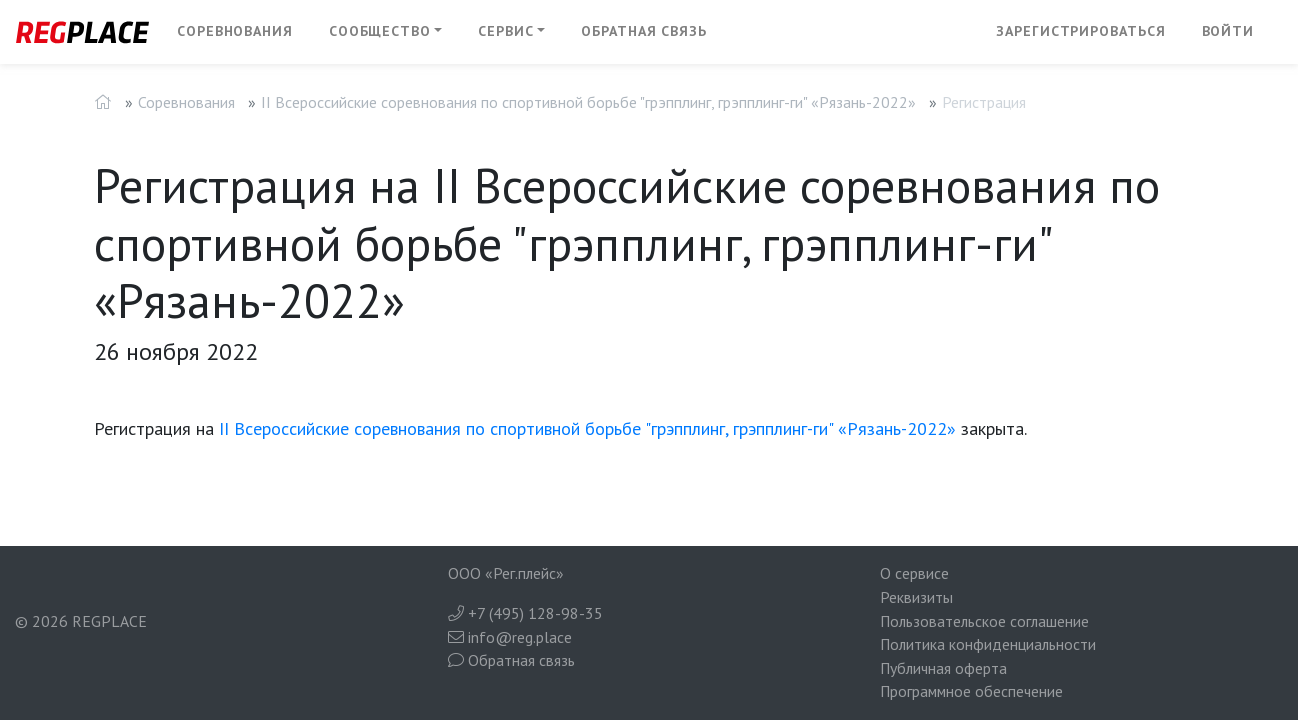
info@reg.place (510, 637)
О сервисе (914, 573)
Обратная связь (644, 31)
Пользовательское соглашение (984, 621)
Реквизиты (916, 597)
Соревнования (235, 31)
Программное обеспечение (971, 691)
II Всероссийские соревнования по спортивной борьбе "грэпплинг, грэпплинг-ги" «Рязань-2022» (588, 102)
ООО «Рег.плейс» (506, 573)
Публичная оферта (943, 668)
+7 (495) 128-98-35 (525, 613)
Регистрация (984, 102)
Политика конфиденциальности (988, 644)
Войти (1228, 31)
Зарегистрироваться (1080, 31)
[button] (386, 32)
